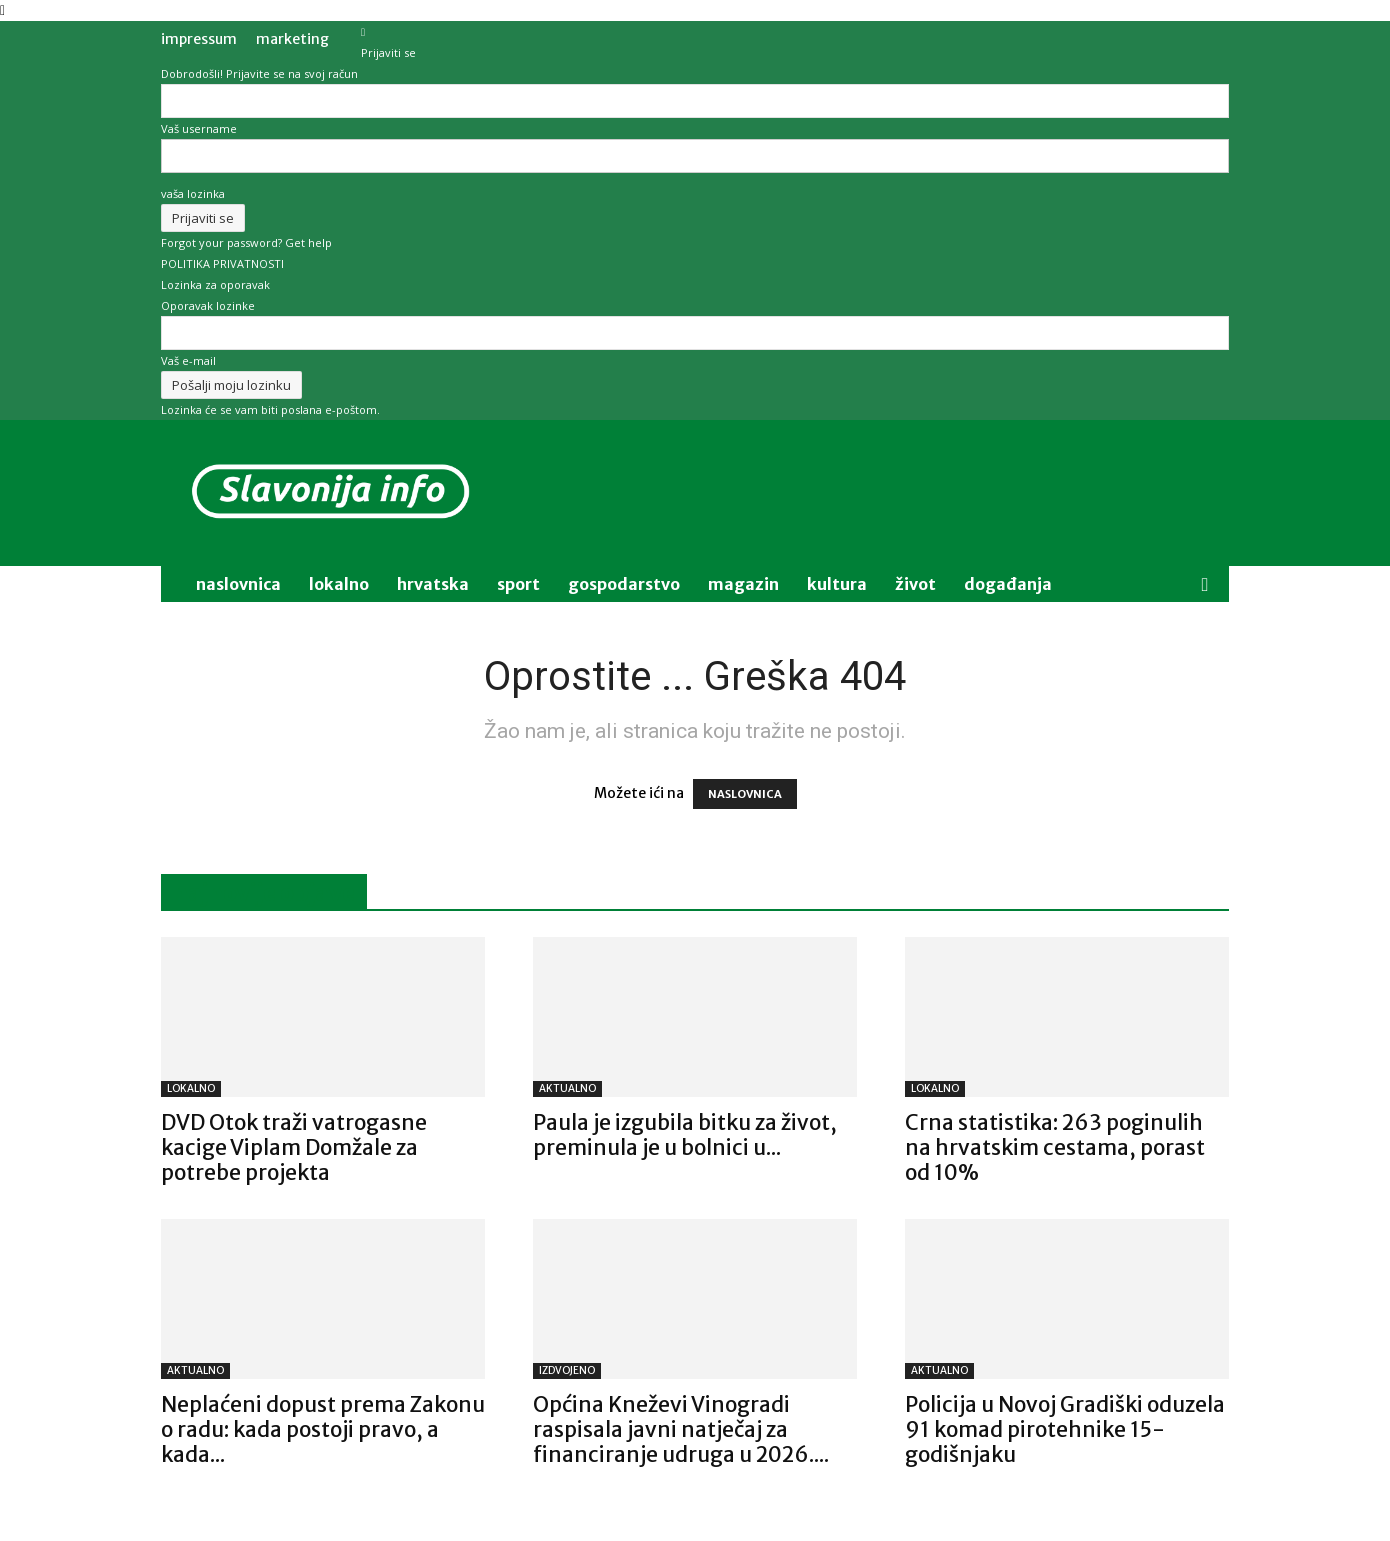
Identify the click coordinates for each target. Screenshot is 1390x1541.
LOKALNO (191, 1088)
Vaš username (199, 128)
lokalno (339, 584)
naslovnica (238, 584)
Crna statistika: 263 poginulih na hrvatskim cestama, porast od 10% (1055, 1147)
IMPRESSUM (199, 39)
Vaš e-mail (188, 360)
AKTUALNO (567, 1088)
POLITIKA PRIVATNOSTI (222, 263)
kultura (837, 584)
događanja (1008, 584)
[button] (1205, 585)
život (915, 584)
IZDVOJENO (567, 1370)
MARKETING (292, 39)
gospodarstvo (624, 584)
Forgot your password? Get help (246, 242)
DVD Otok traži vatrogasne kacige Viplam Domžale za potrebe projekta (294, 1147)
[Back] (363, 31)
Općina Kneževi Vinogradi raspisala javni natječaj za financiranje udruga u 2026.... (681, 1429)
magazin (743, 584)
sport (518, 584)
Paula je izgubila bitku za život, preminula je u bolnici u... (685, 1135)
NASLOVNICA (745, 794)
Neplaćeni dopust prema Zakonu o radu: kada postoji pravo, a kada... (323, 1429)
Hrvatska (433, 584)
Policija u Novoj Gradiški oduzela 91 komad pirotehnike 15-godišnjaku (1065, 1429)
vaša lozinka (193, 193)
